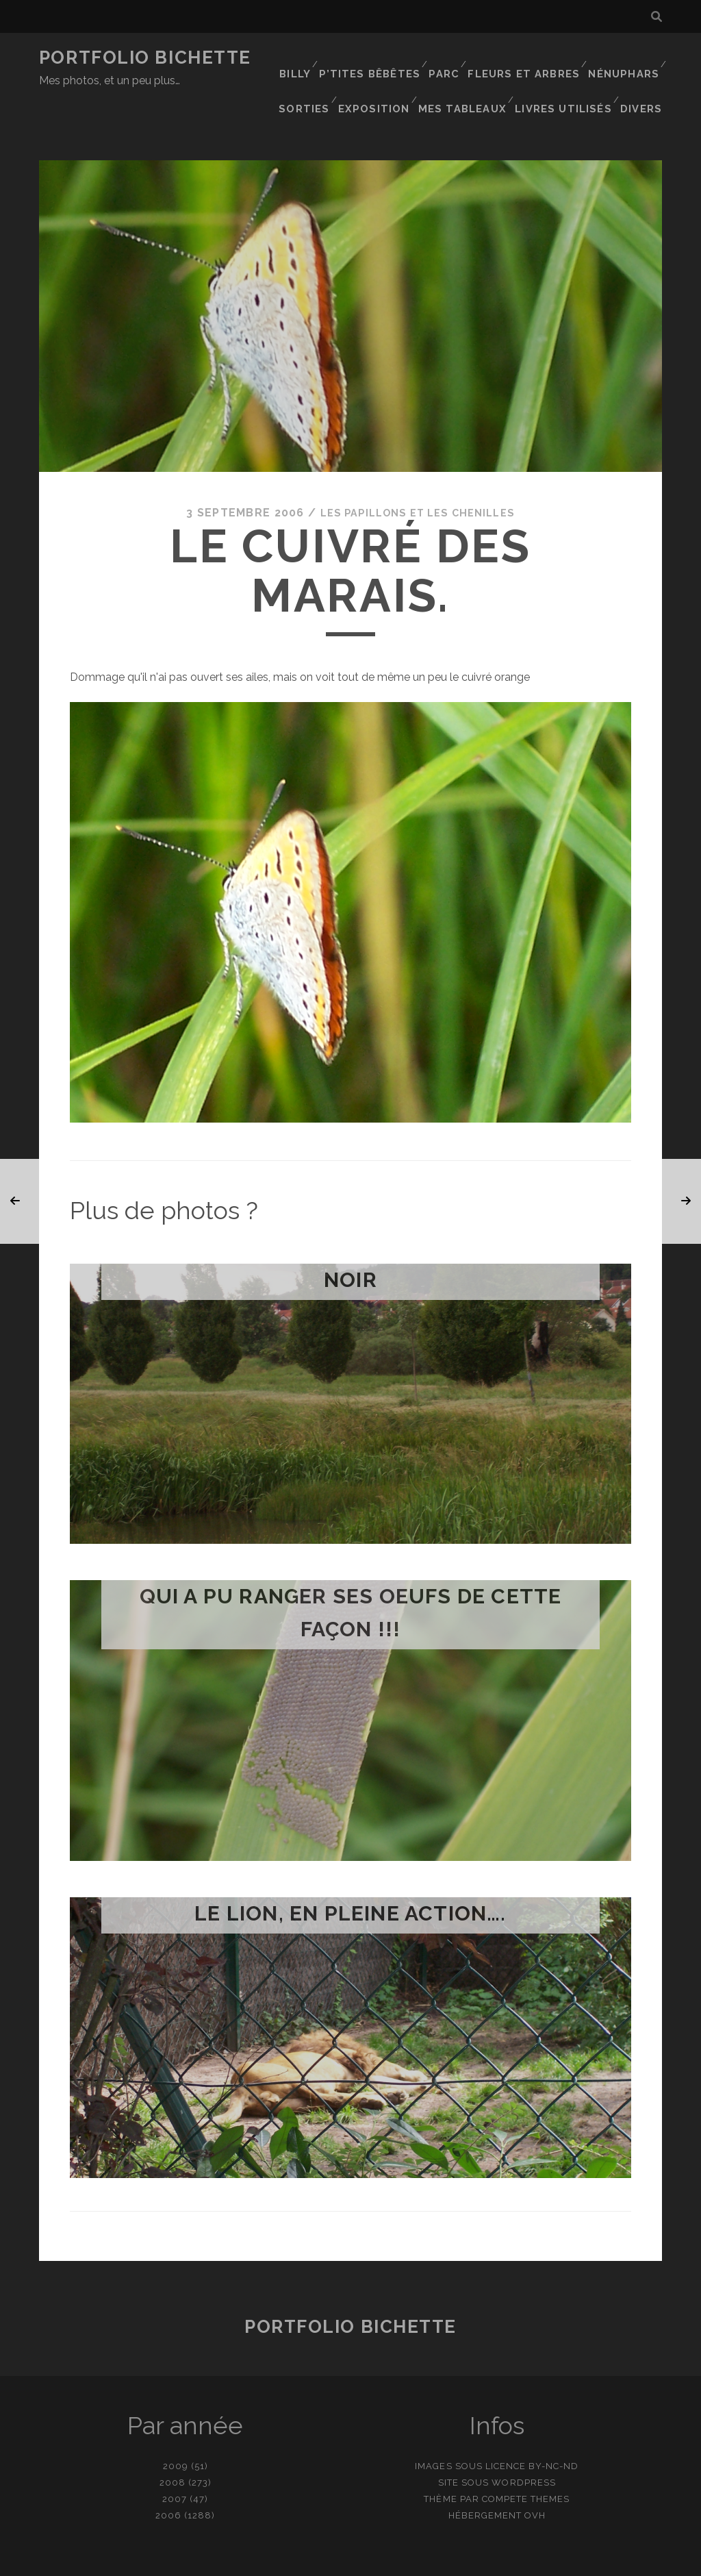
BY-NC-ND (553, 2422)
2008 (173, 2439)
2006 (168, 2471)
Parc (449, 58)
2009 (175, 2422)
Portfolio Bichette (145, 57)
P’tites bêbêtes (376, 58)
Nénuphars (624, 58)
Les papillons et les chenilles (417, 468)
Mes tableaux (470, 75)
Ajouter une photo (419, 2560)
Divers (644, 75)
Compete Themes (526, 2455)
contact (326, 2560)
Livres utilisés (567, 75)
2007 (174, 2455)
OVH (535, 2471)
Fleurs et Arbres (528, 58)
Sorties (313, 75)
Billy (302, 58)
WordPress (523, 2439)
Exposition (383, 75)
